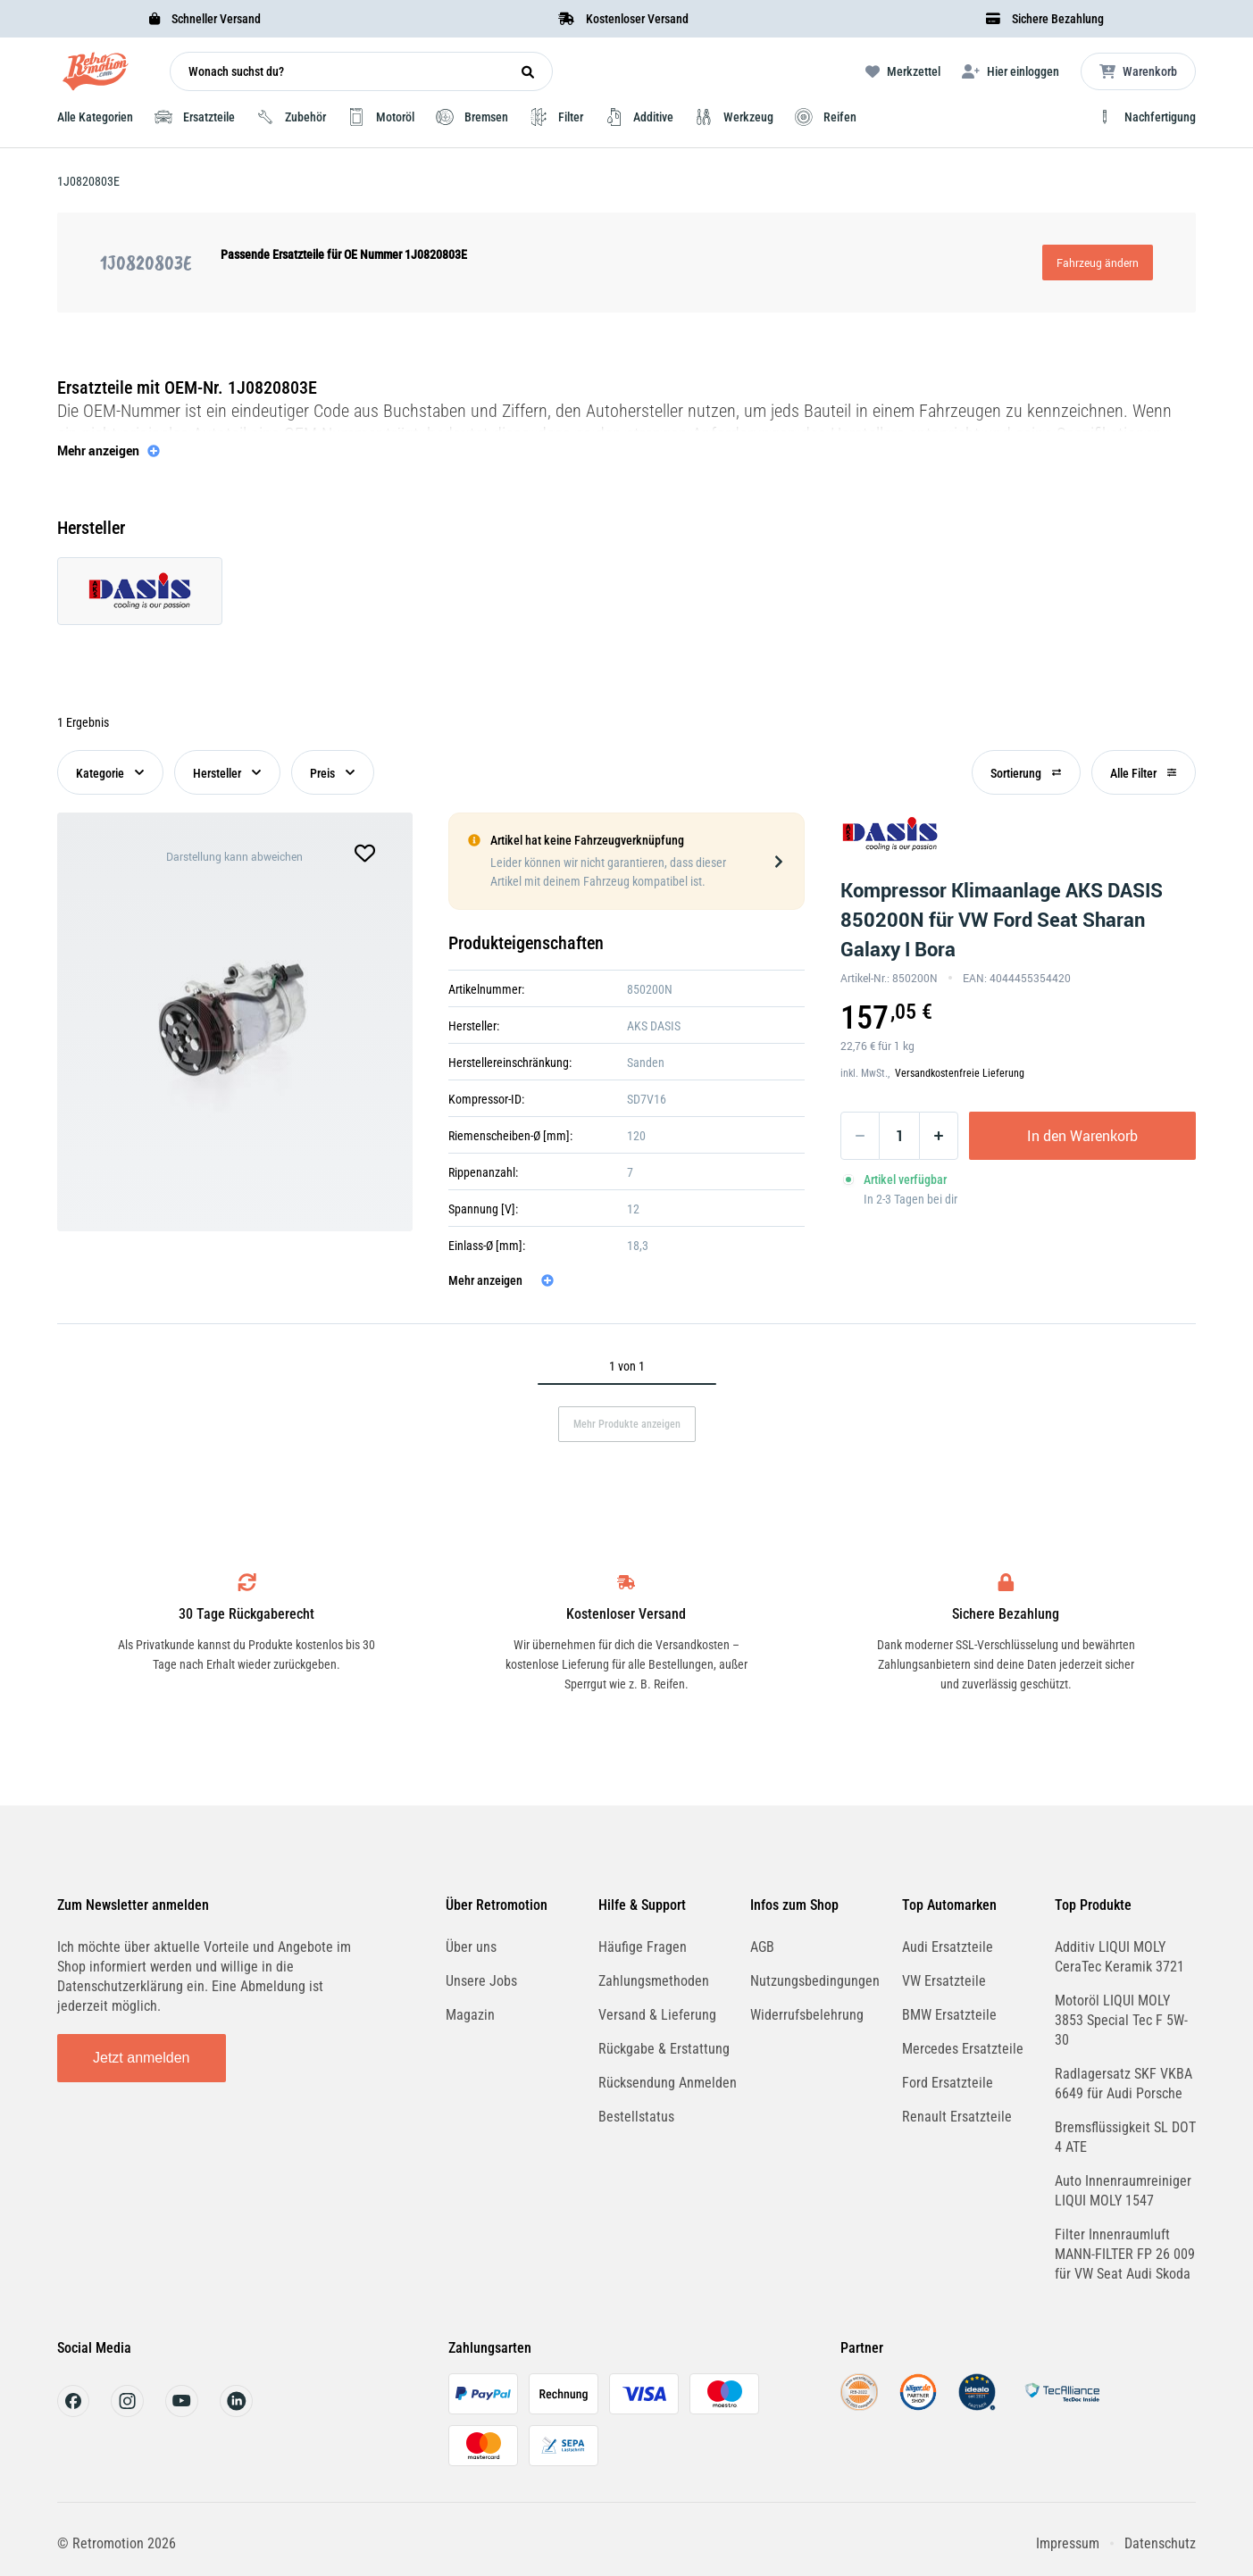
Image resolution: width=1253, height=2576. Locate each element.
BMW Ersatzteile (949, 2014)
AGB (762, 1946)
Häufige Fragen (642, 1946)
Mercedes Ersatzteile (962, 2048)
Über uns (471, 1946)
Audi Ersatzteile (947, 1946)
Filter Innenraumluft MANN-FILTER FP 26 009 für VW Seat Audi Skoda (1125, 2254)
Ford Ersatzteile (947, 2082)
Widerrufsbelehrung (807, 2014)
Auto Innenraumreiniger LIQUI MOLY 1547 (1123, 2190)
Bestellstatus (636, 2116)
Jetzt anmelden (141, 2057)
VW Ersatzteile (944, 1980)
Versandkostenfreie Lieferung (959, 1073)
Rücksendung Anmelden (667, 2082)
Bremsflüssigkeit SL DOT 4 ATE (1125, 2137)
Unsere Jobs (481, 1980)
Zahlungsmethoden (653, 1980)
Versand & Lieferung (657, 2014)
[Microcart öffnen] (1138, 71)
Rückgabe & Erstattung (664, 2048)
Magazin (470, 2014)
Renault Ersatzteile (957, 2116)
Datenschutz (1160, 2543)
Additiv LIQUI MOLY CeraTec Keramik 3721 (1119, 1956)
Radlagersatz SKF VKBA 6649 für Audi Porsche (1123, 2083)
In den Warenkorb (1082, 1136)
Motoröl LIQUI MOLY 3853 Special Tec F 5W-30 (1121, 2020)
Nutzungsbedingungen (815, 1980)
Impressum (1067, 2543)
